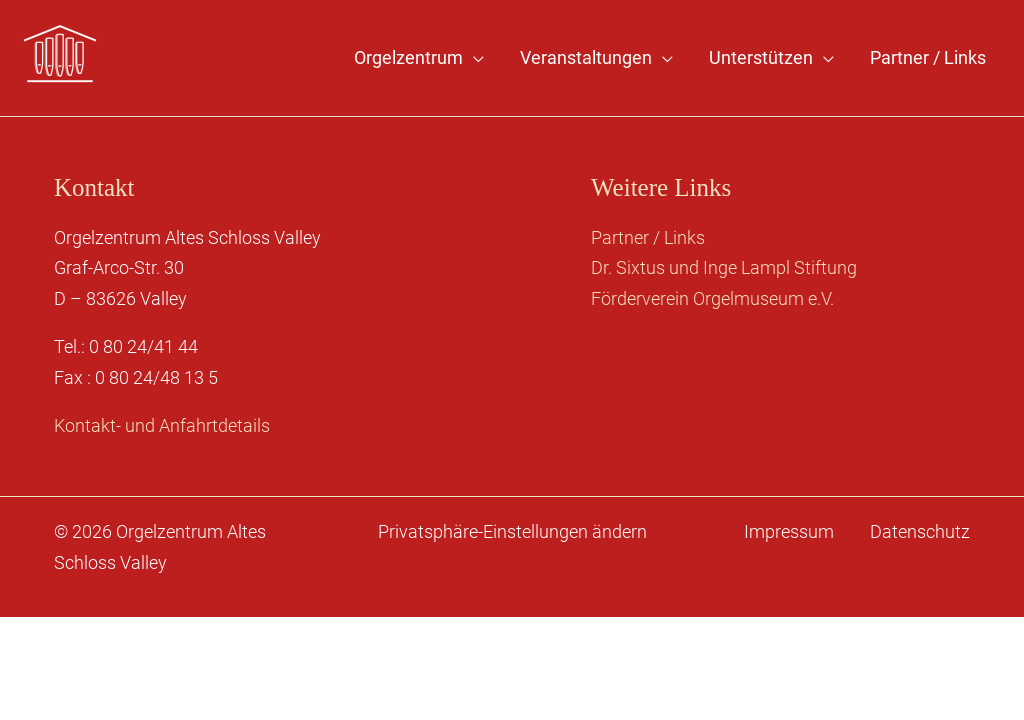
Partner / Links (648, 237)
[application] (473, 58)
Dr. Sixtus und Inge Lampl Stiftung (724, 267)
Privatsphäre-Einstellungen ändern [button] (512, 531)
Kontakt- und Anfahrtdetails (162, 425)
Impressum (789, 531)
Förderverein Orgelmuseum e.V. (712, 298)
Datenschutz (920, 531)
